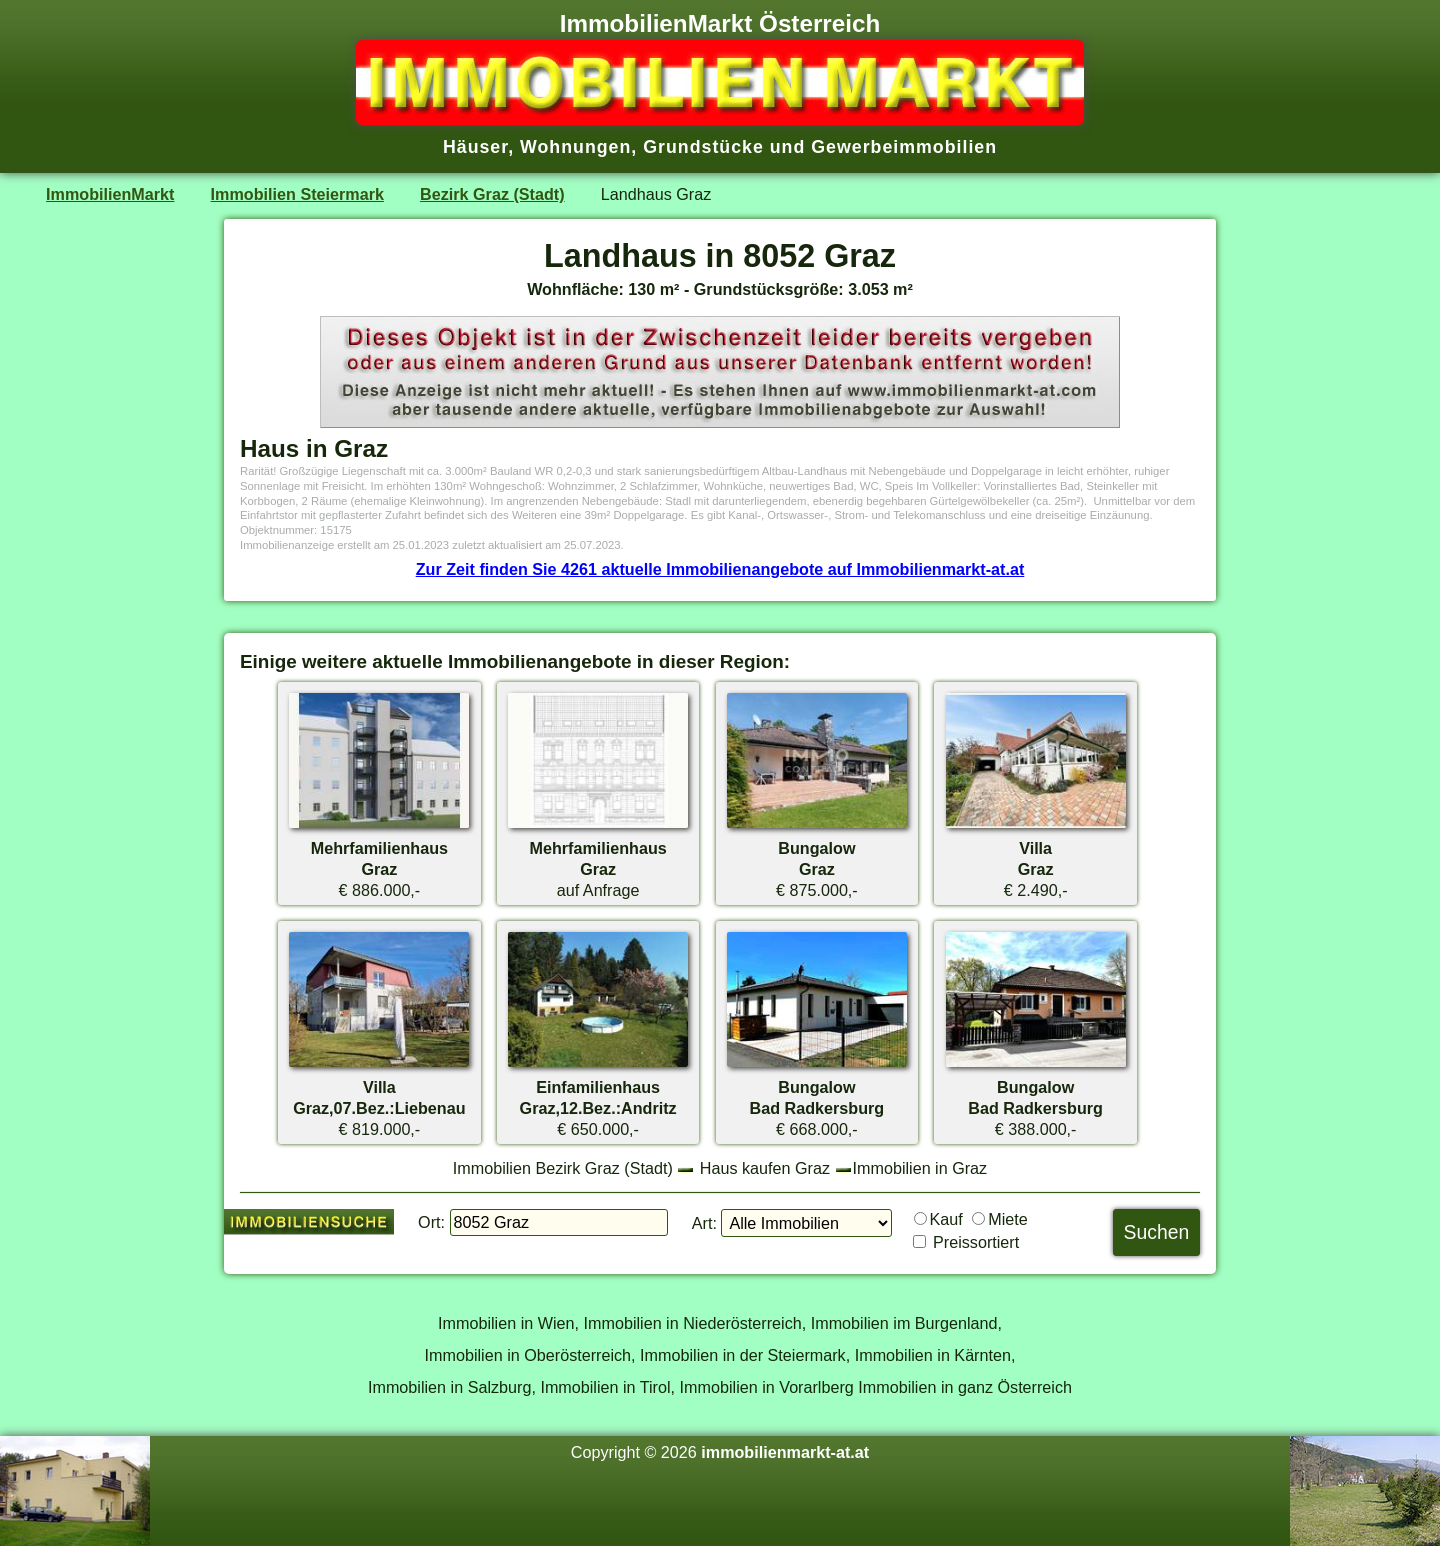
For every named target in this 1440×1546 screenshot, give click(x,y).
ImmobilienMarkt (110, 194)
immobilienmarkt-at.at (785, 1452)
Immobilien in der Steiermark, (745, 1355)
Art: (704, 1223)
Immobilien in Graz (920, 1168)
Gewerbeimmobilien (904, 147)
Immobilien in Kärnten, (935, 1355)
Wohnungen (575, 147)
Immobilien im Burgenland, (906, 1323)
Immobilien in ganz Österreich (965, 1387)
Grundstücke (703, 147)
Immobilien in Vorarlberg (767, 1387)
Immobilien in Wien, (508, 1323)
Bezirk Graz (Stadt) (492, 194)
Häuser (475, 147)
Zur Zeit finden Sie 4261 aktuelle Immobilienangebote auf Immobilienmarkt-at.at (720, 569)
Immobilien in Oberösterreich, (530, 1355)
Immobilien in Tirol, (607, 1387)
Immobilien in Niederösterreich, (695, 1323)
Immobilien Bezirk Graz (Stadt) (563, 1168)
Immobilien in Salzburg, (452, 1387)
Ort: (431, 1222)
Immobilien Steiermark (297, 194)
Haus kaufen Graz (765, 1168)
